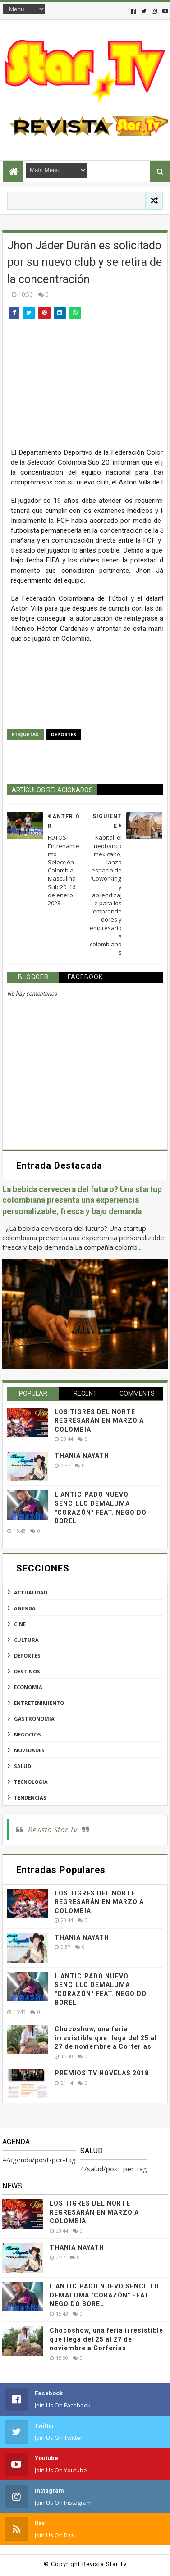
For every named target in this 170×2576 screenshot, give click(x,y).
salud (22, 1766)
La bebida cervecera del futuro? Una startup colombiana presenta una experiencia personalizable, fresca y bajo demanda (82, 1200)
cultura (26, 1639)
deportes (63, 734)
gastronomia (34, 1718)
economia (28, 1687)
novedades (29, 1750)
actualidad (30, 1592)
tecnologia (31, 1781)
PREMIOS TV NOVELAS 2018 (102, 2073)
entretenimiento (39, 1702)
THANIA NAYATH (82, 1455)
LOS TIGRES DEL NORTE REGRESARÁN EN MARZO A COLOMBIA (99, 1420)
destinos (27, 1671)
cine (20, 1624)
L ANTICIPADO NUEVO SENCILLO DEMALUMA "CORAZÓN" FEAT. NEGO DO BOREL (104, 2295)
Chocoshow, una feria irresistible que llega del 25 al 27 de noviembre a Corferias (106, 2037)
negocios (27, 1734)
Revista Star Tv (52, 1829)
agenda (25, 1608)
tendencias (30, 1797)
